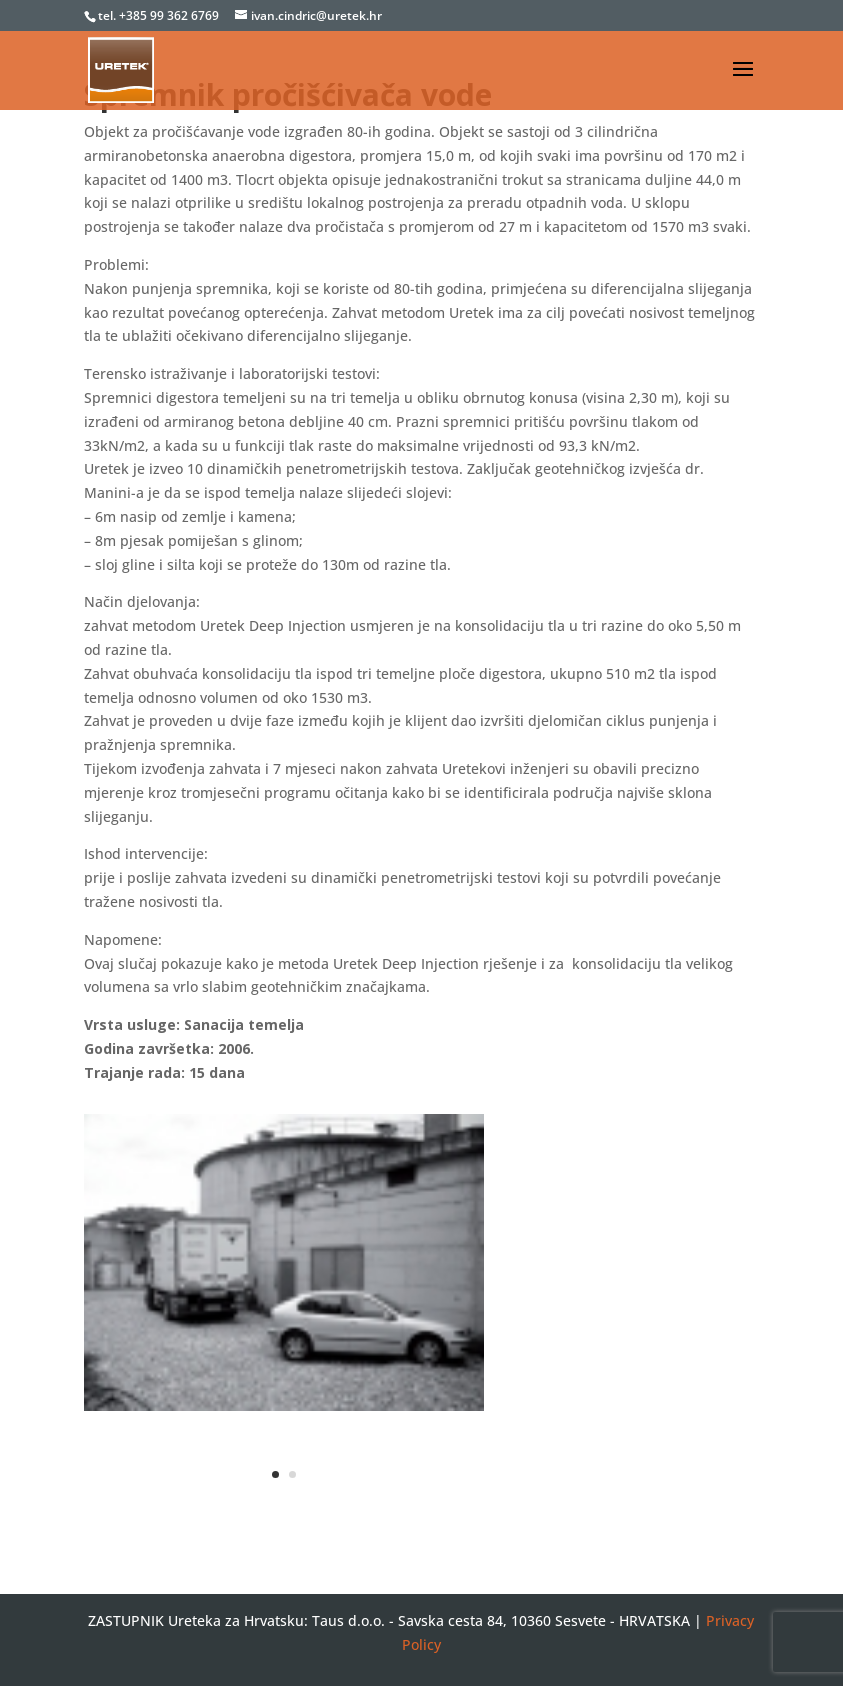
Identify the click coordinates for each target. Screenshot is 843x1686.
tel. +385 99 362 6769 (160, 15)
